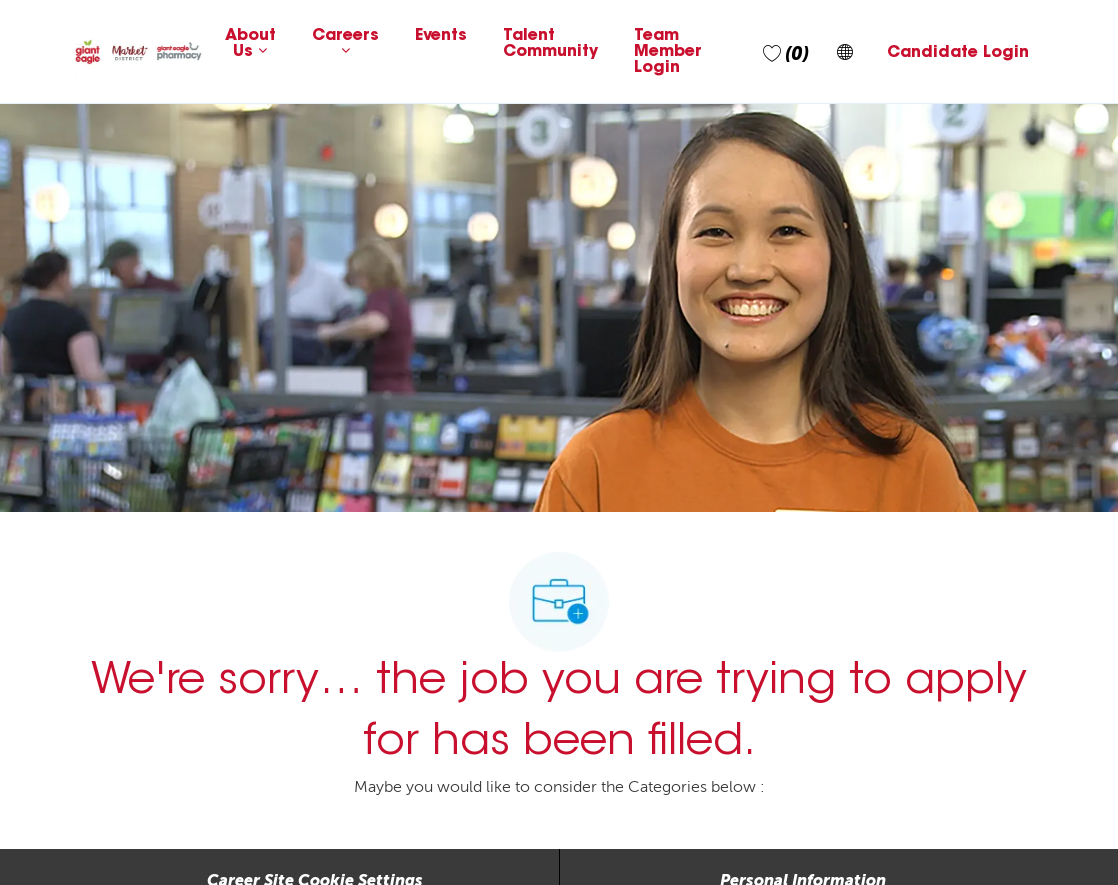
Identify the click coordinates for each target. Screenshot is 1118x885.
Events (441, 36)
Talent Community (550, 44)
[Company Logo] (138, 51)
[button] (845, 52)
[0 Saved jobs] (786, 52)
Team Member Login (668, 52)
